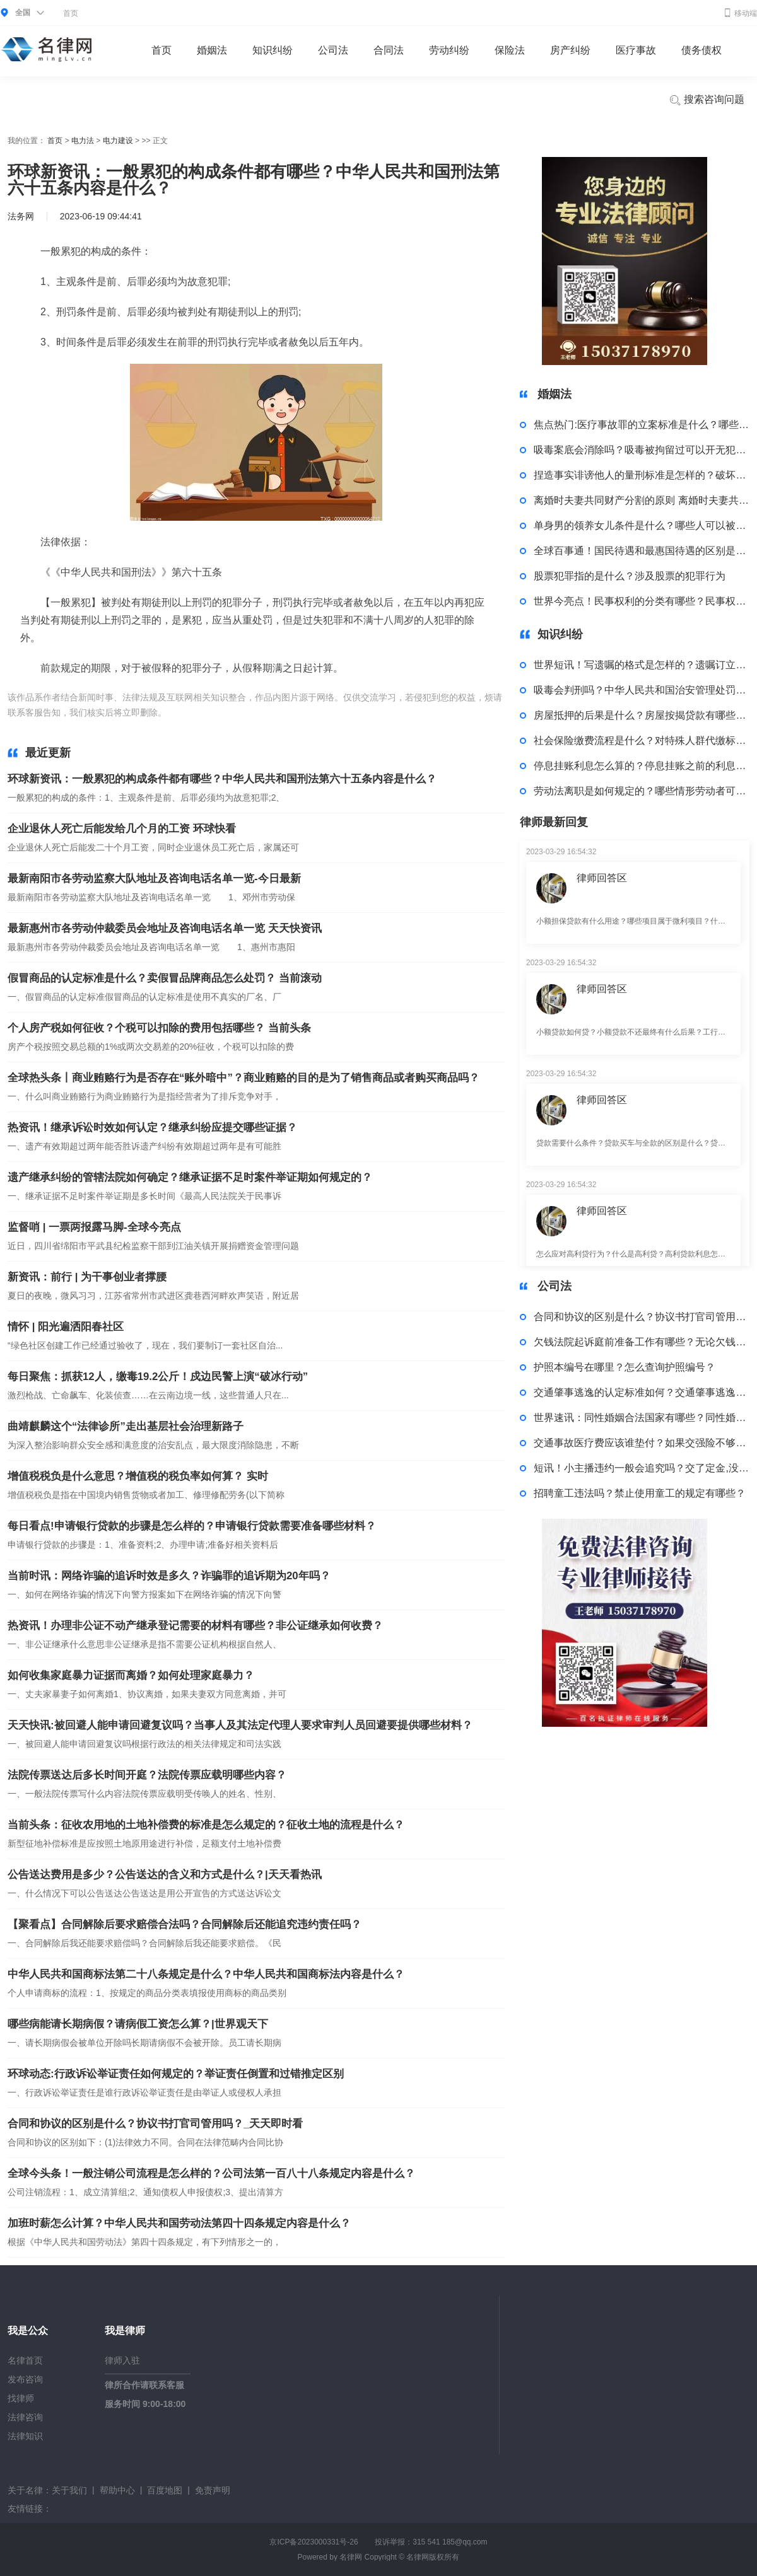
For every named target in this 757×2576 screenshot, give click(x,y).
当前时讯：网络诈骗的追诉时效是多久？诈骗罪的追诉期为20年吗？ (169, 1576)
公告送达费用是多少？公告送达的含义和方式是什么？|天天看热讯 (165, 1875)
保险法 (510, 50)
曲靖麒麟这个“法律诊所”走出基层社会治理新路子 (126, 1426)
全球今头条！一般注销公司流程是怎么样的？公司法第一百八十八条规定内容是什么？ (211, 2173)
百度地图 (164, 2490)
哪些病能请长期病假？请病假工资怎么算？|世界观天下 (138, 2024)
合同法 (388, 50)
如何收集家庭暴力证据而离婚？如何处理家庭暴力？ (131, 1675)
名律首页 (25, 2360)
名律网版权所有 (432, 2557)
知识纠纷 (272, 50)
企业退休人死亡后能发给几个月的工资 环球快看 (122, 829)
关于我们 (69, 2490)
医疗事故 (636, 50)
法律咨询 (25, 2417)
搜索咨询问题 (706, 100)
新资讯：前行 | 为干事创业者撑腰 (87, 1277)
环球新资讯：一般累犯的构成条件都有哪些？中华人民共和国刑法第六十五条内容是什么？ (222, 779)
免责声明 (212, 2490)
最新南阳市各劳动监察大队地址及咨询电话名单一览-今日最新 (154, 879)
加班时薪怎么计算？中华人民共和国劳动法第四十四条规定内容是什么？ (179, 2223)
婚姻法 (212, 50)
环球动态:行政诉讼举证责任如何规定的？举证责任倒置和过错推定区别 (176, 2074)
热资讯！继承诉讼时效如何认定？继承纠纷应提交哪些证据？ (152, 1128)
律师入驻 (122, 2360)
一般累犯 (215, 712)
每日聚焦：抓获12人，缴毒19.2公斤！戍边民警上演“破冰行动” (158, 1377)
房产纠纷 (570, 50)
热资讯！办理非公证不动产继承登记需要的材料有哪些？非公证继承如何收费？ (195, 1626)
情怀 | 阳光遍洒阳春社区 (66, 1327)
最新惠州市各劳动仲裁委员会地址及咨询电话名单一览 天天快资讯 (165, 928)
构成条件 (253, 712)
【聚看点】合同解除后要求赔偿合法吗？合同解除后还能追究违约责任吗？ (184, 1924)
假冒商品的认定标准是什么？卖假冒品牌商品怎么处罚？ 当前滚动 (165, 978)
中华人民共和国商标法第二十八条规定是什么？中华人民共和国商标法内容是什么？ (206, 1974)
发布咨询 (25, 2379)
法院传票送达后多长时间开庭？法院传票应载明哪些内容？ (147, 1775)
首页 (70, 13)
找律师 (21, 2398)
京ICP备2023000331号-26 (313, 2542)
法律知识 (25, 2436)
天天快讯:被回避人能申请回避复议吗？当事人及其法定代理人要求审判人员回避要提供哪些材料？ (240, 1725)
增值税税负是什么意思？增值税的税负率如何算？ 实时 (138, 1476)
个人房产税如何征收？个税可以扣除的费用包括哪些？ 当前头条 (159, 1028)
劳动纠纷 (449, 50)
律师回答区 (602, 878)
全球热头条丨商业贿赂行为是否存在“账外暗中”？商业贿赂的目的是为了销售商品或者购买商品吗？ (243, 1078)
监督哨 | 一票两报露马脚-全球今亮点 (94, 1227)
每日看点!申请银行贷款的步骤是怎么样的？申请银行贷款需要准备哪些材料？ (192, 1526)
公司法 (333, 50)
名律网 (350, 2557)
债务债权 (701, 50)
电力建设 (118, 140)
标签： (182, 712)
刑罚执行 (328, 712)
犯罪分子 (291, 712)
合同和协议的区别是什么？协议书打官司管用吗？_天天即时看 (155, 2124)
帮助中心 (117, 2490)
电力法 (82, 140)
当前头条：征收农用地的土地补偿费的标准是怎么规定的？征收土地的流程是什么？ (206, 1825)
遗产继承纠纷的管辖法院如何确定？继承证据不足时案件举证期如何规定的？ (190, 1177)
